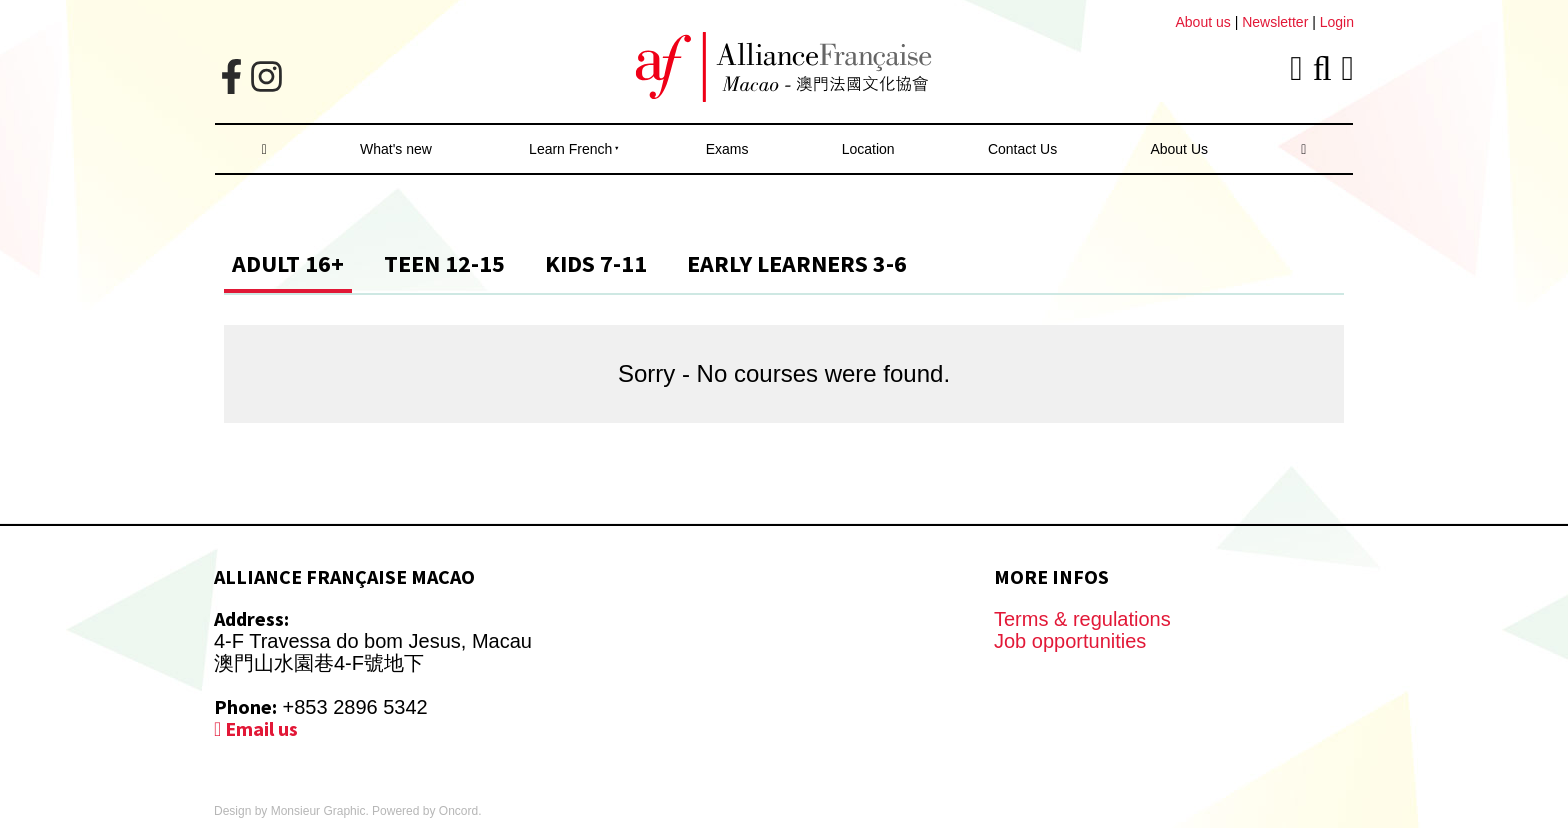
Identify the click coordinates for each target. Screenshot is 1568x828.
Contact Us (1022, 149)
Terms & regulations (1082, 619)
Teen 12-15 (444, 263)
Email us (256, 728)
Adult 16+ (288, 263)
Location (868, 149)
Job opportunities (1070, 641)
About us (1202, 22)
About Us (1179, 149)
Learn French (570, 149)
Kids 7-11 (596, 263)
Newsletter (1277, 22)
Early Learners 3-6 (797, 263)
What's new (396, 149)
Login (1337, 22)
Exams (727, 149)
